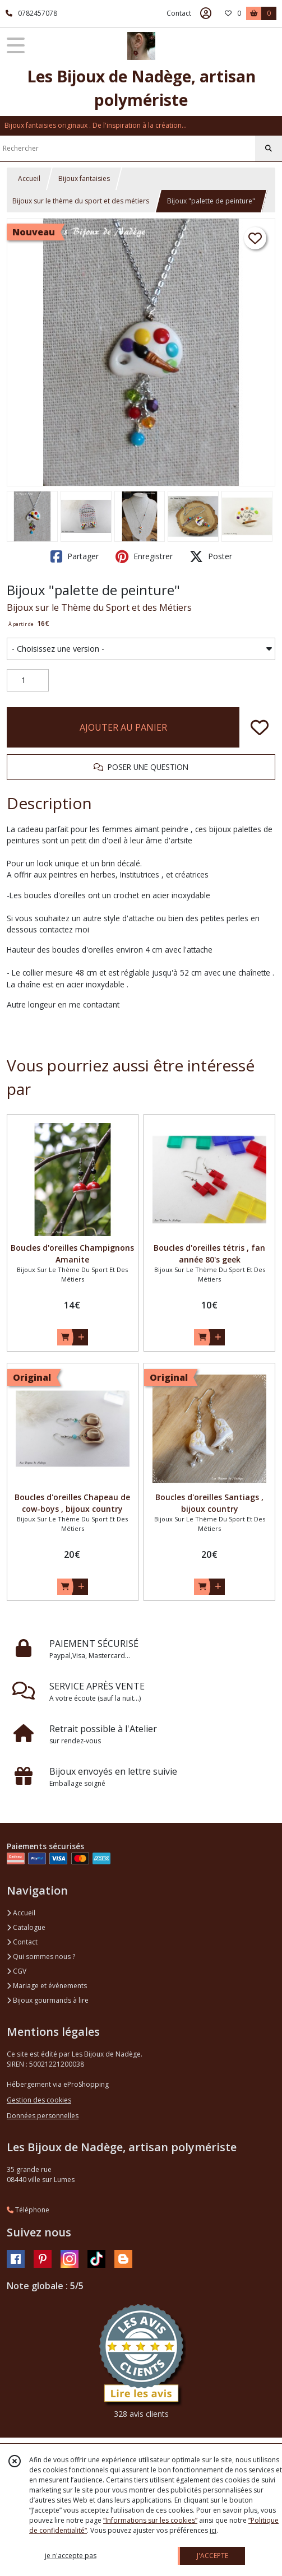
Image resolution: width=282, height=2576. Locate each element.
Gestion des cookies (39, 2100)
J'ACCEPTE (212, 2555)
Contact (179, 13)
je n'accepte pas (70, 2555)
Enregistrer (144, 556)
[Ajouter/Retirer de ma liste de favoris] (259, 727)
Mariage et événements (47, 1985)
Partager (74, 556)
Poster (210, 556)
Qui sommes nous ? (41, 1956)
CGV (16, 1971)
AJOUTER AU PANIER (123, 727)
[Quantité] (28, 680)
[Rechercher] (268, 148)
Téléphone (28, 2210)
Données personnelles (42, 2115)
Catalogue (26, 1927)
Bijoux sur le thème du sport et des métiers (80, 201)
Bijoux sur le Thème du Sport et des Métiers (99, 607)
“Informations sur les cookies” (150, 2520)
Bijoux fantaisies (84, 178)
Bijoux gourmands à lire (48, 2000)
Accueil (29, 178)
